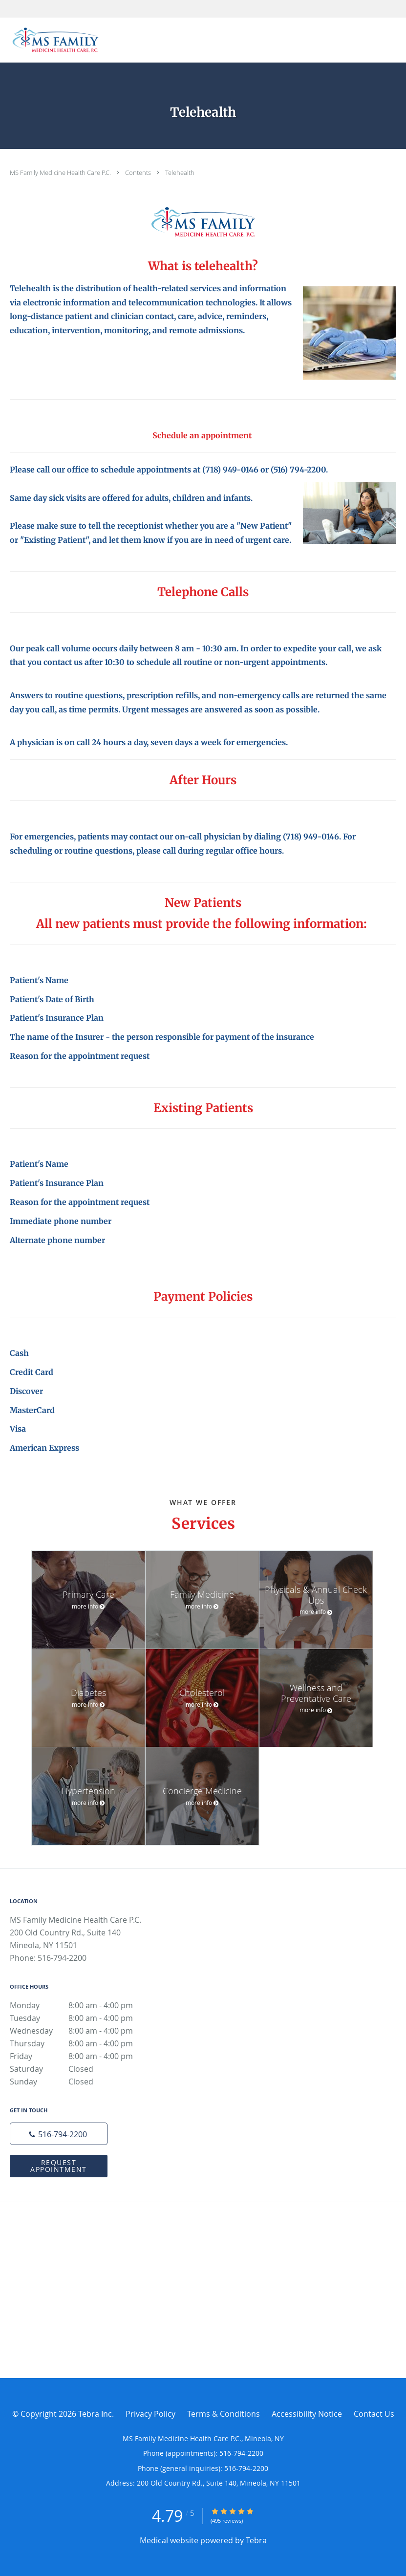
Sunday (80, 2081)
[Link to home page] (53, 40)
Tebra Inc (95, 2413)
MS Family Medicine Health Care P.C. (61, 172)
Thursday (80, 2043)
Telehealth (179, 172)
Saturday (80, 2068)
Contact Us (374, 2413)
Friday (80, 2056)
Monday (80, 2005)
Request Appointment (58, 2166)
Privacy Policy (150, 2413)
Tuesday (80, 2018)
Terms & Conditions (223, 2413)
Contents (138, 172)
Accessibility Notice (307, 2413)
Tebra (256, 2540)
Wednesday (80, 2030)
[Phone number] (58, 2134)
